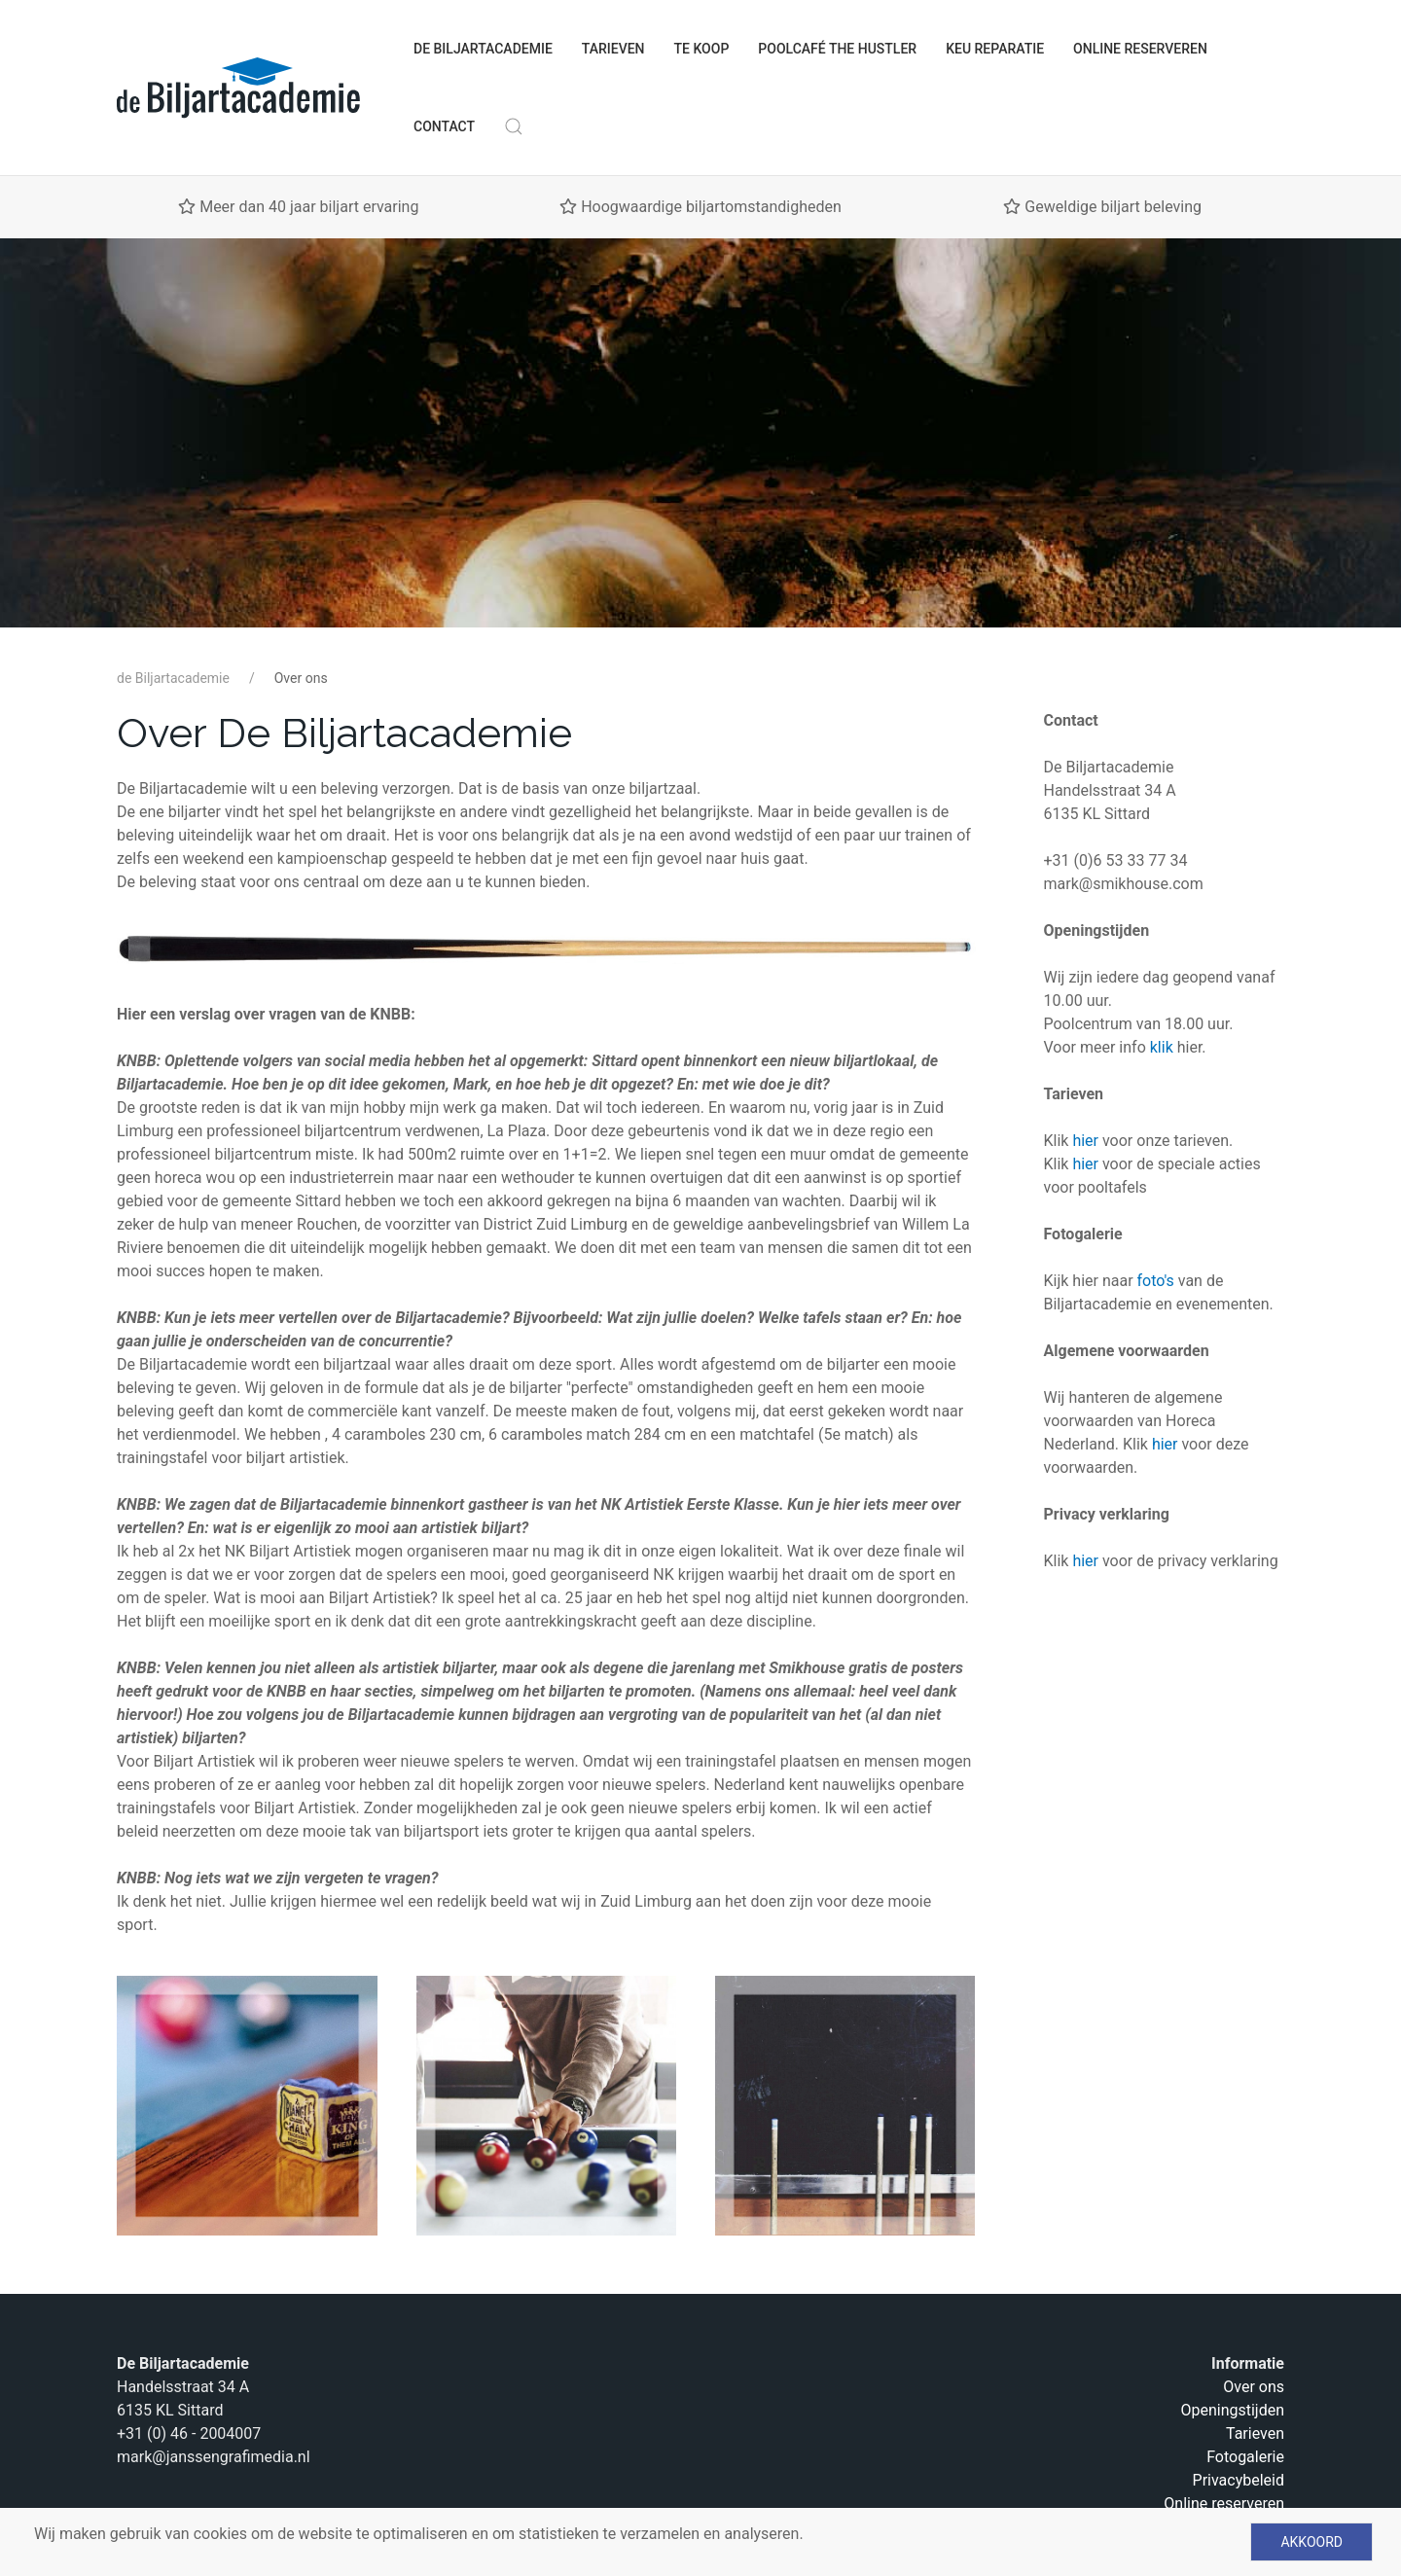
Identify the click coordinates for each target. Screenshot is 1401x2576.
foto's (1157, 1280)
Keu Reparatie (995, 48)
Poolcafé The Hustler (837, 48)
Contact (444, 126)
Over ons (1253, 2387)
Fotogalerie (1245, 2457)
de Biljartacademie (483, 48)
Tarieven (613, 48)
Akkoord (1311, 2542)
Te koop (702, 48)
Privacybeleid (1238, 2480)
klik (1163, 1047)
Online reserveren (1140, 48)
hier (1085, 1140)
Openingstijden (1232, 2410)
